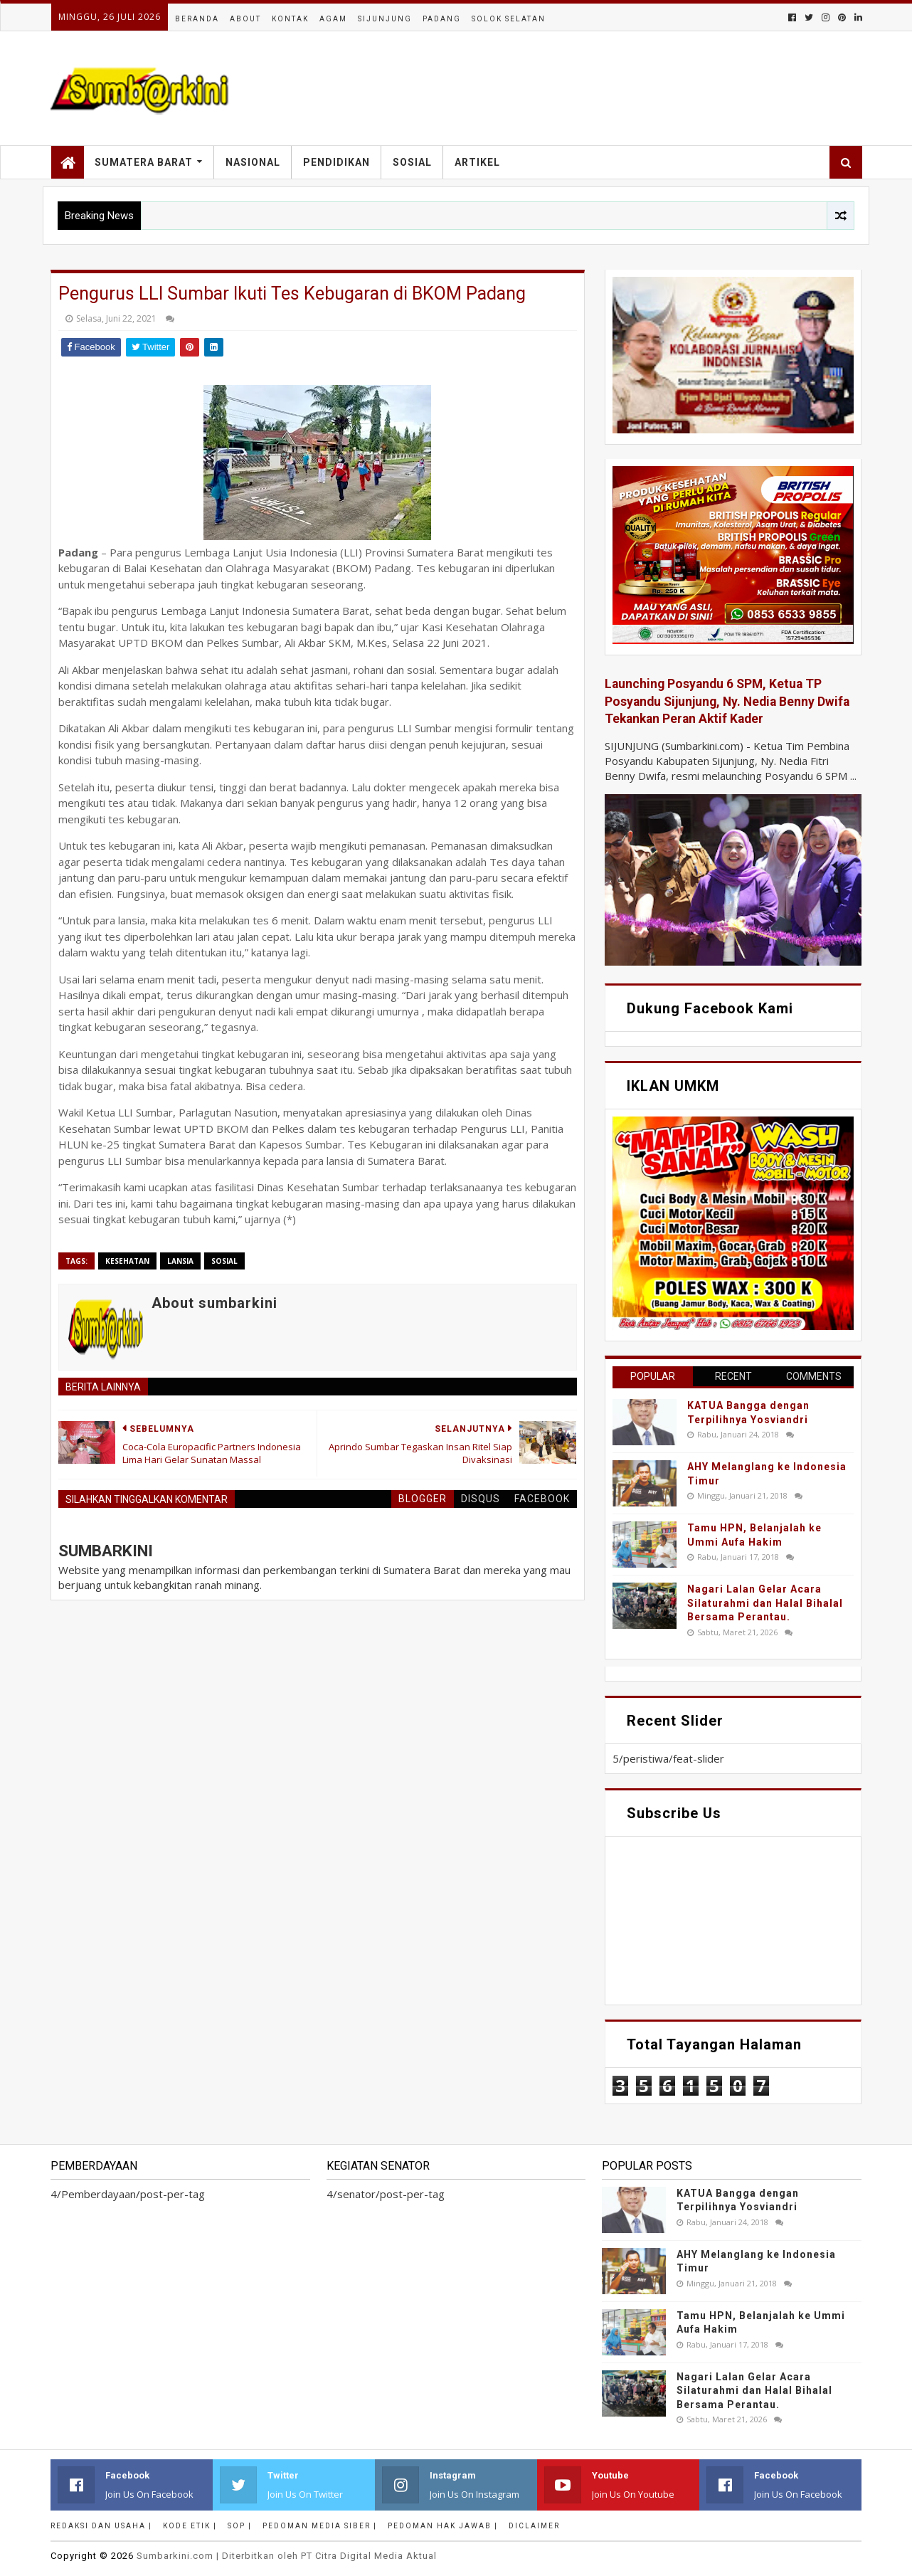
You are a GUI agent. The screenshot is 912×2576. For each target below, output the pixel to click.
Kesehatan (127, 1261)
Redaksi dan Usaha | (101, 2526)
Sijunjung (385, 19)
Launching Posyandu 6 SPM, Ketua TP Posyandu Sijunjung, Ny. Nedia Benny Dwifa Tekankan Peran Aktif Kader (727, 701)
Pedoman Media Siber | (320, 2526)
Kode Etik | (190, 2526)
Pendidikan (336, 162)
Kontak (290, 19)
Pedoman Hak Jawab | (443, 2526)
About (245, 19)
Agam (333, 19)
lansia (180, 1261)
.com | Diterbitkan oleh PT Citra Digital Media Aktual (287, 2555)
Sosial (412, 162)
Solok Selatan (509, 19)
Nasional (253, 162)
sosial (224, 1261)
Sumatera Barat (144, 162)
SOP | (240, 2526)
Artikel (477, 162)
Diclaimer (534, 2526)
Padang (442, 19)
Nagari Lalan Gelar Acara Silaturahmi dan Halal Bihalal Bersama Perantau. (765, 1602)
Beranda (197, 19)
